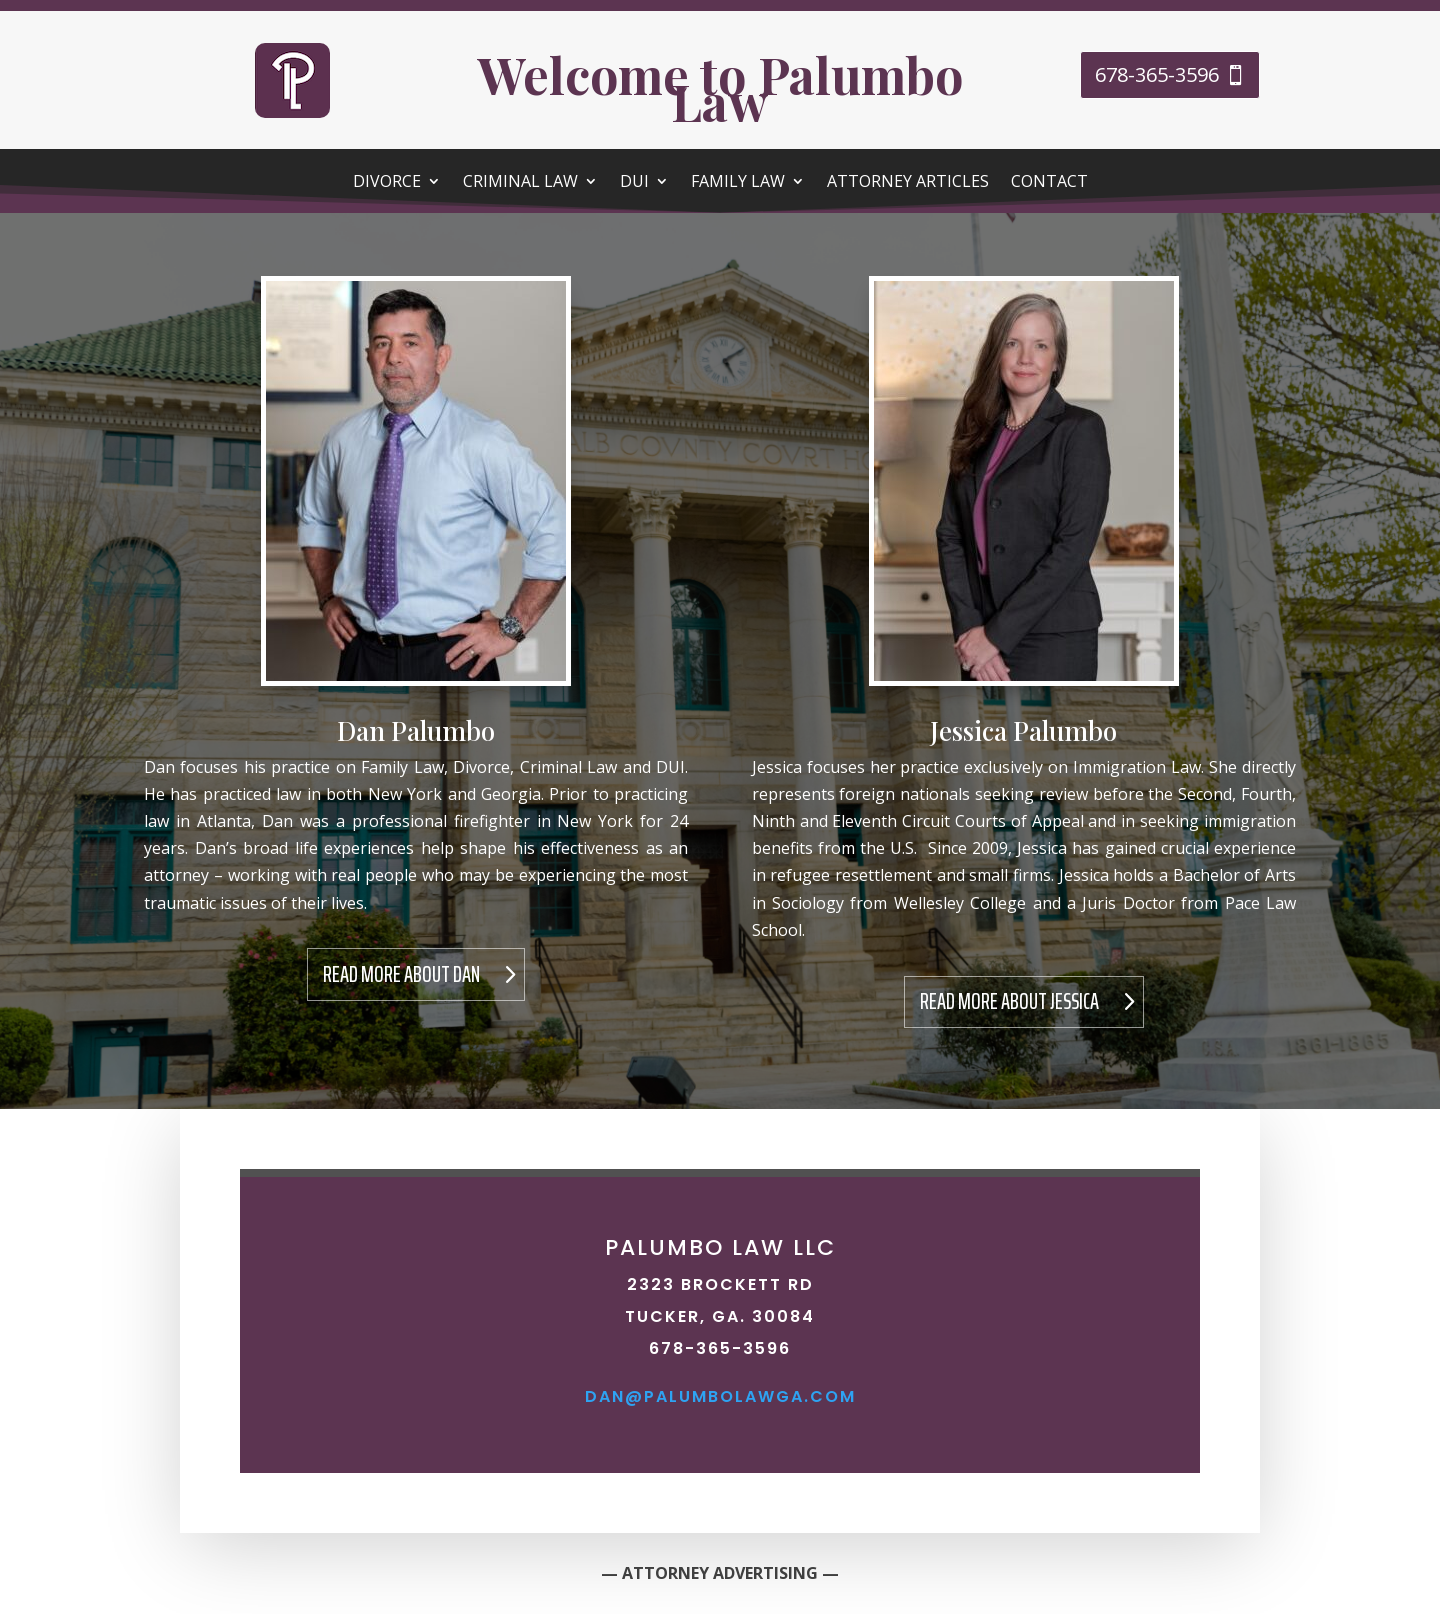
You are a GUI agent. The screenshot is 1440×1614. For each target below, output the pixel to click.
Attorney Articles (908, 183)
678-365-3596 (1157, 74)
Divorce (387, 183)
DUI (634, 183)
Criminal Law (520, 183)
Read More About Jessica (1009, 1001)
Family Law (738, 183)
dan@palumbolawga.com (720, 1396)
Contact (1049, 183)
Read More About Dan (401, 974)
